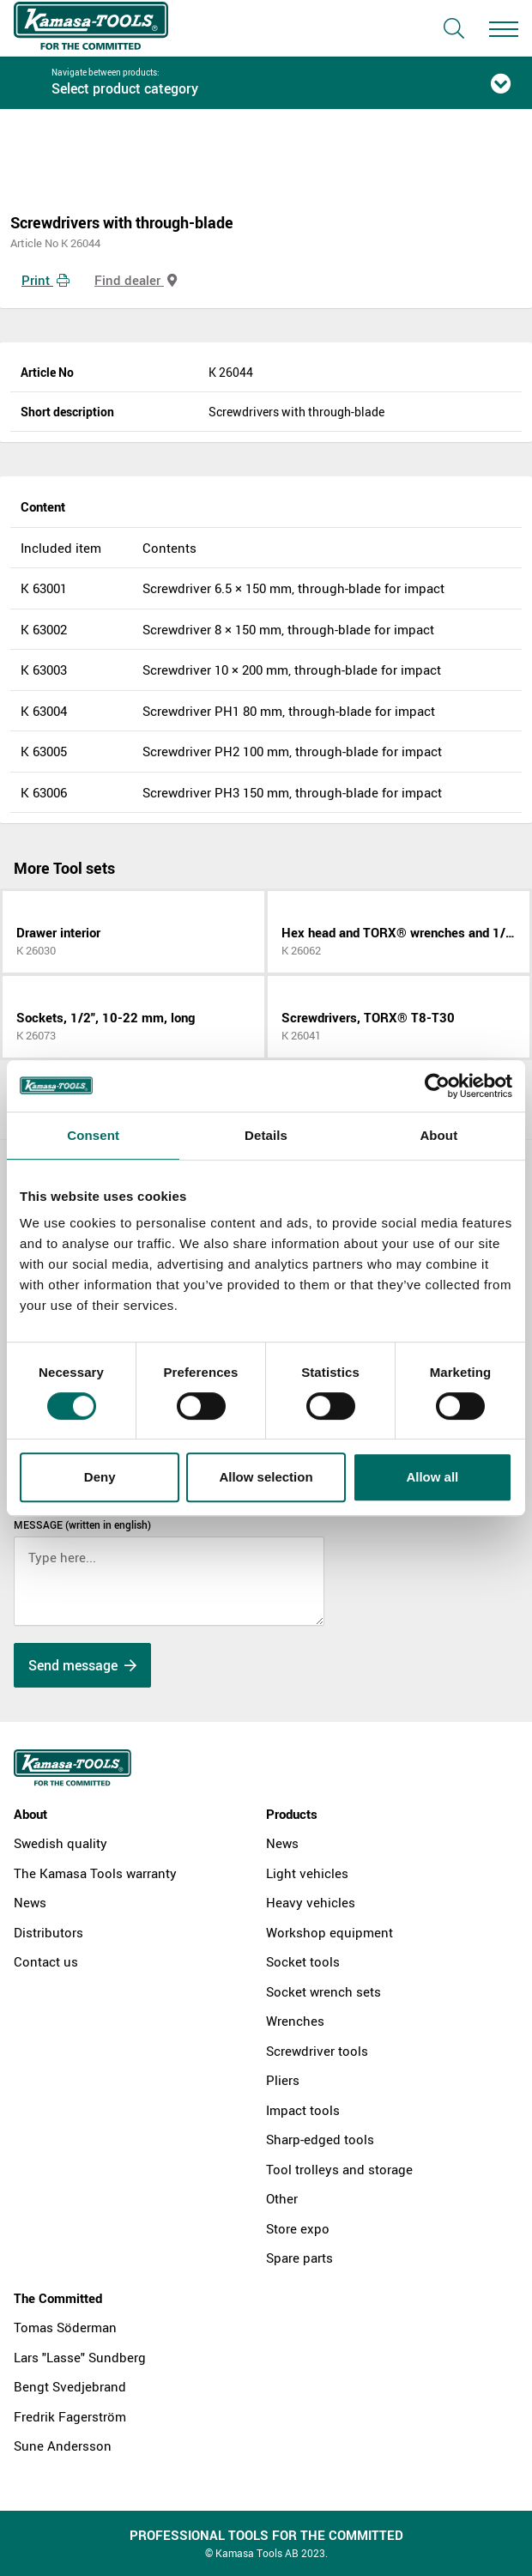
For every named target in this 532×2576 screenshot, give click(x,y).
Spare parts (299, 2257)
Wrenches (295, 2020)
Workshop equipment (329, 1932)
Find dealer (135, 279)
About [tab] (438, 1135)
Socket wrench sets (323, 1991)
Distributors (48, 1932)
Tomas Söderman (65, 2327)
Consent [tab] (93, 1135)
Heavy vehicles (310, 1902)
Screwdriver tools (317, 2050)
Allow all (432, 1477)
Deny (100, 1477)
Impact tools (303, 2109)
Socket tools (303, 1961)
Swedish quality (60, 1843)
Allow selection (265, 1477)
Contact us (46, 1961)
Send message (82, 1665)
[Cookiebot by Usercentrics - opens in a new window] (437, 1086)
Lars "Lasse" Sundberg (80, 2357)
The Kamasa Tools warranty (95, 1873)
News (30, 1902)
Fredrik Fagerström (70, 2416)
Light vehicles (307, 1873)
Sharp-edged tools (320, 2139)
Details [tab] (266, 1135)
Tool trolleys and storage (339, 2169)
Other (282, 2198)
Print (45, 279)
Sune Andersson (63, 2445)
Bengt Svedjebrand (70, 2386)
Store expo (297, 2228)
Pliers (282, 2079)
